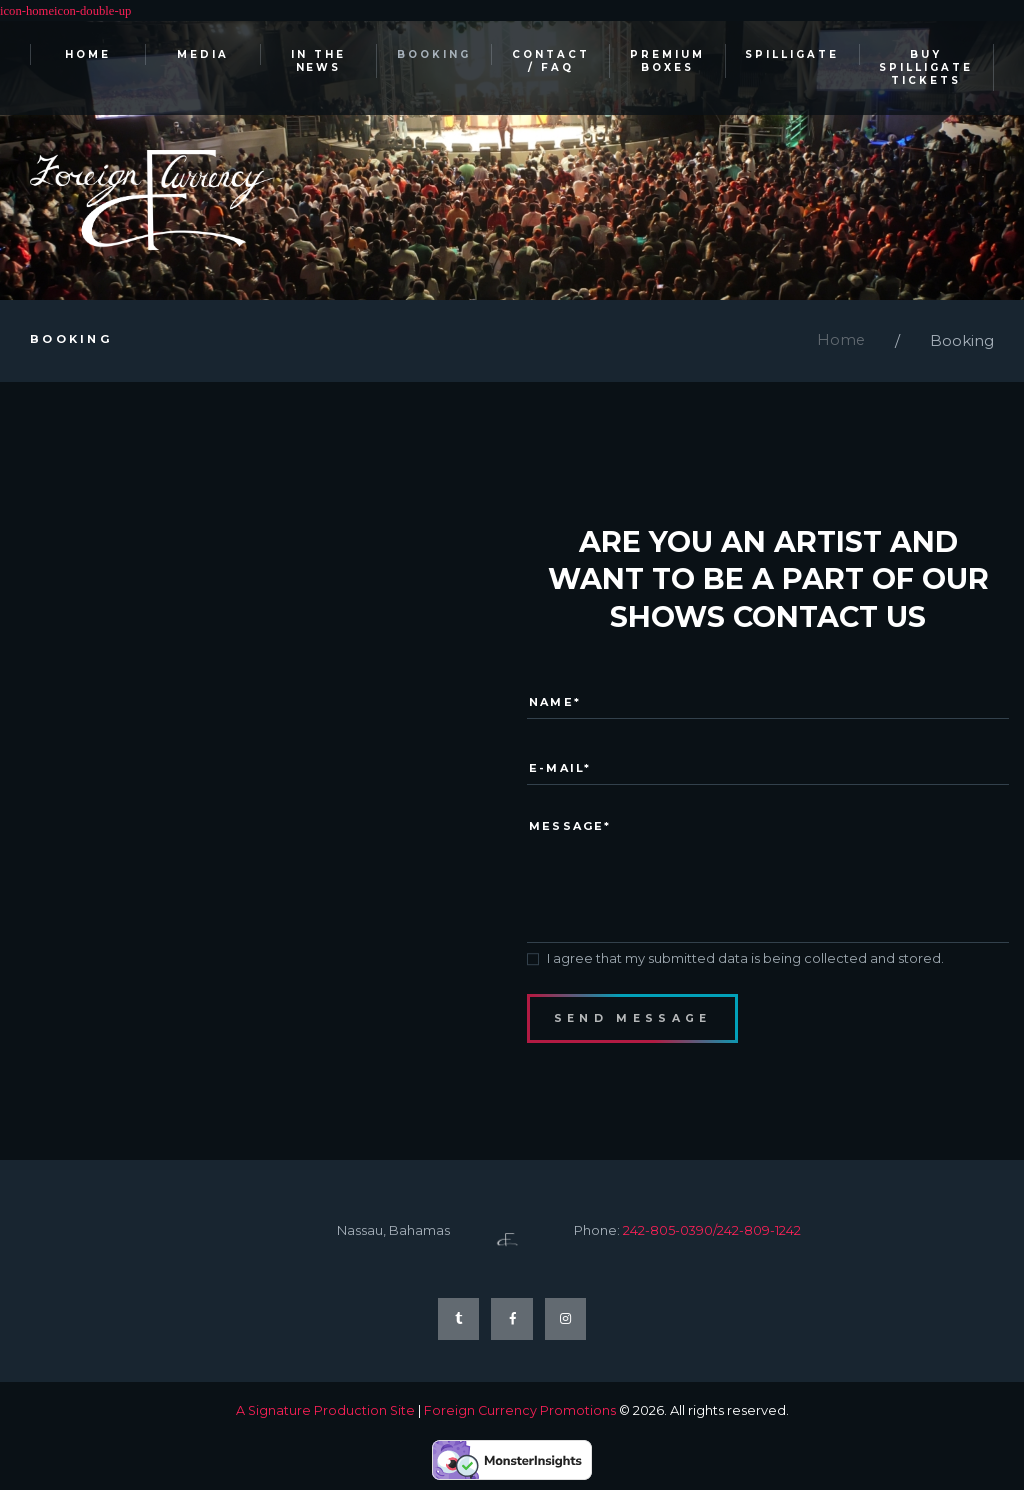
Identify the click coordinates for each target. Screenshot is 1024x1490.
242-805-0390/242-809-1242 (712, 1240)
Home (840, 342)
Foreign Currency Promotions (520, 1421)
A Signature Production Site (324, 1421)
